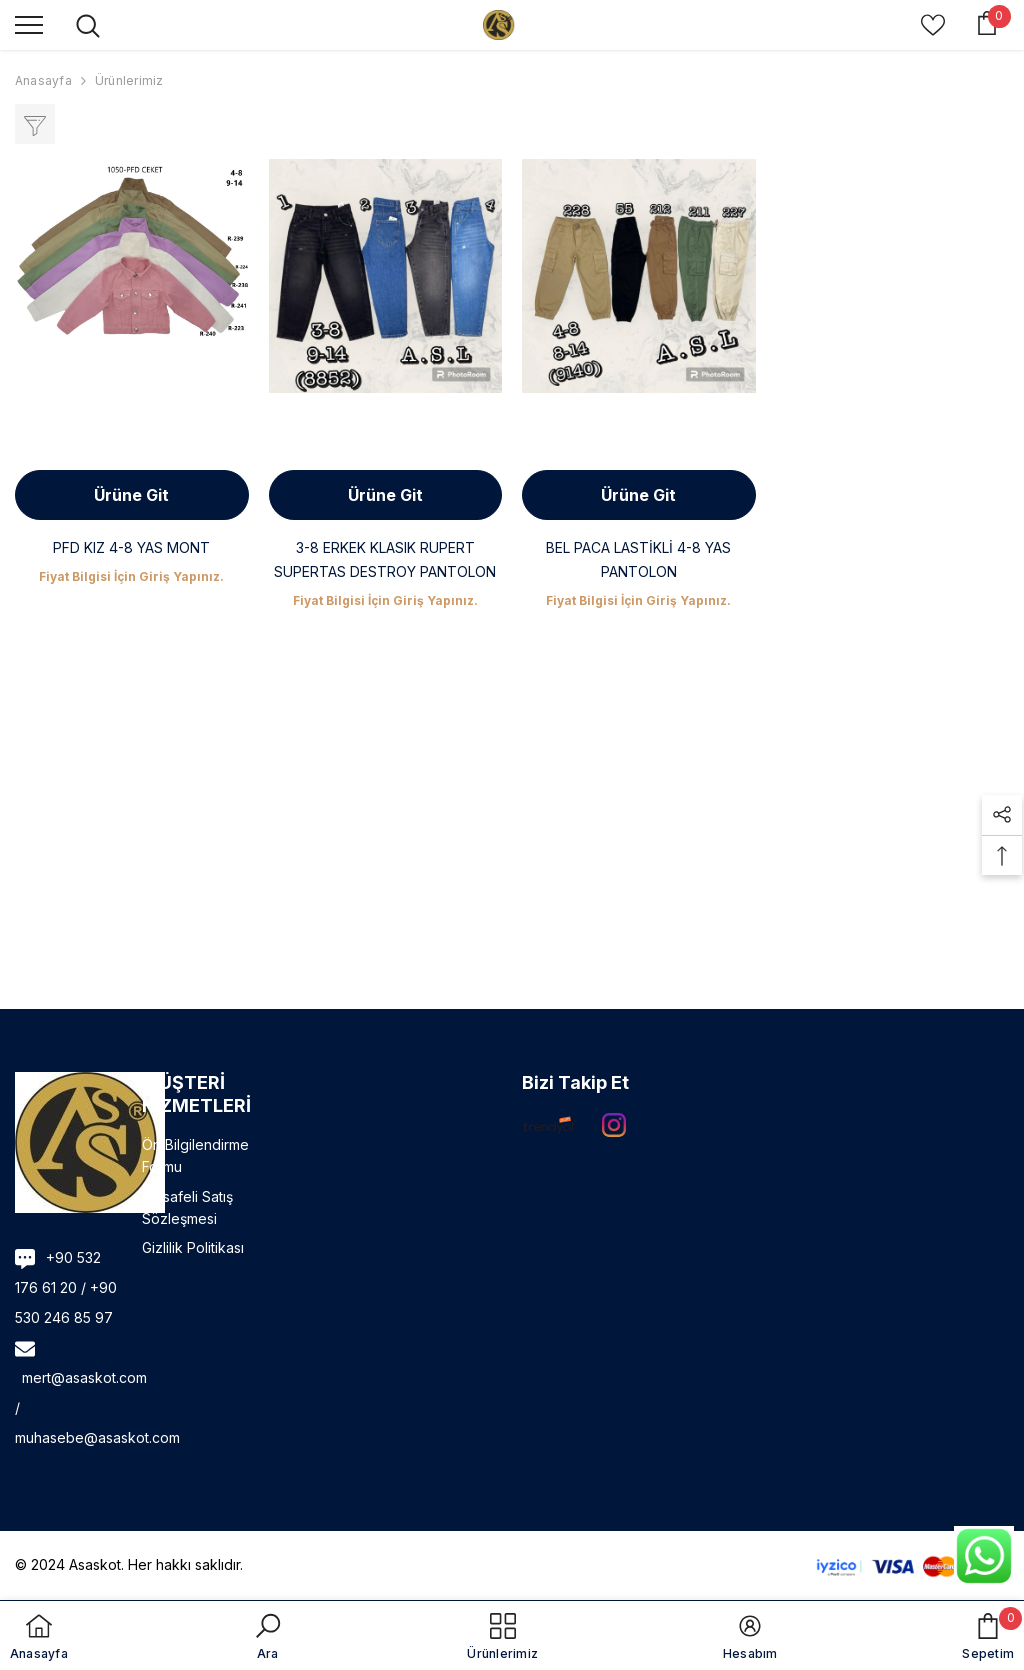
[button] (1002, 815)
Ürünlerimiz (129, 80)
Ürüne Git (131, 495)
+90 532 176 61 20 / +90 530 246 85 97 (66, 1287)
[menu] (29, 24)
